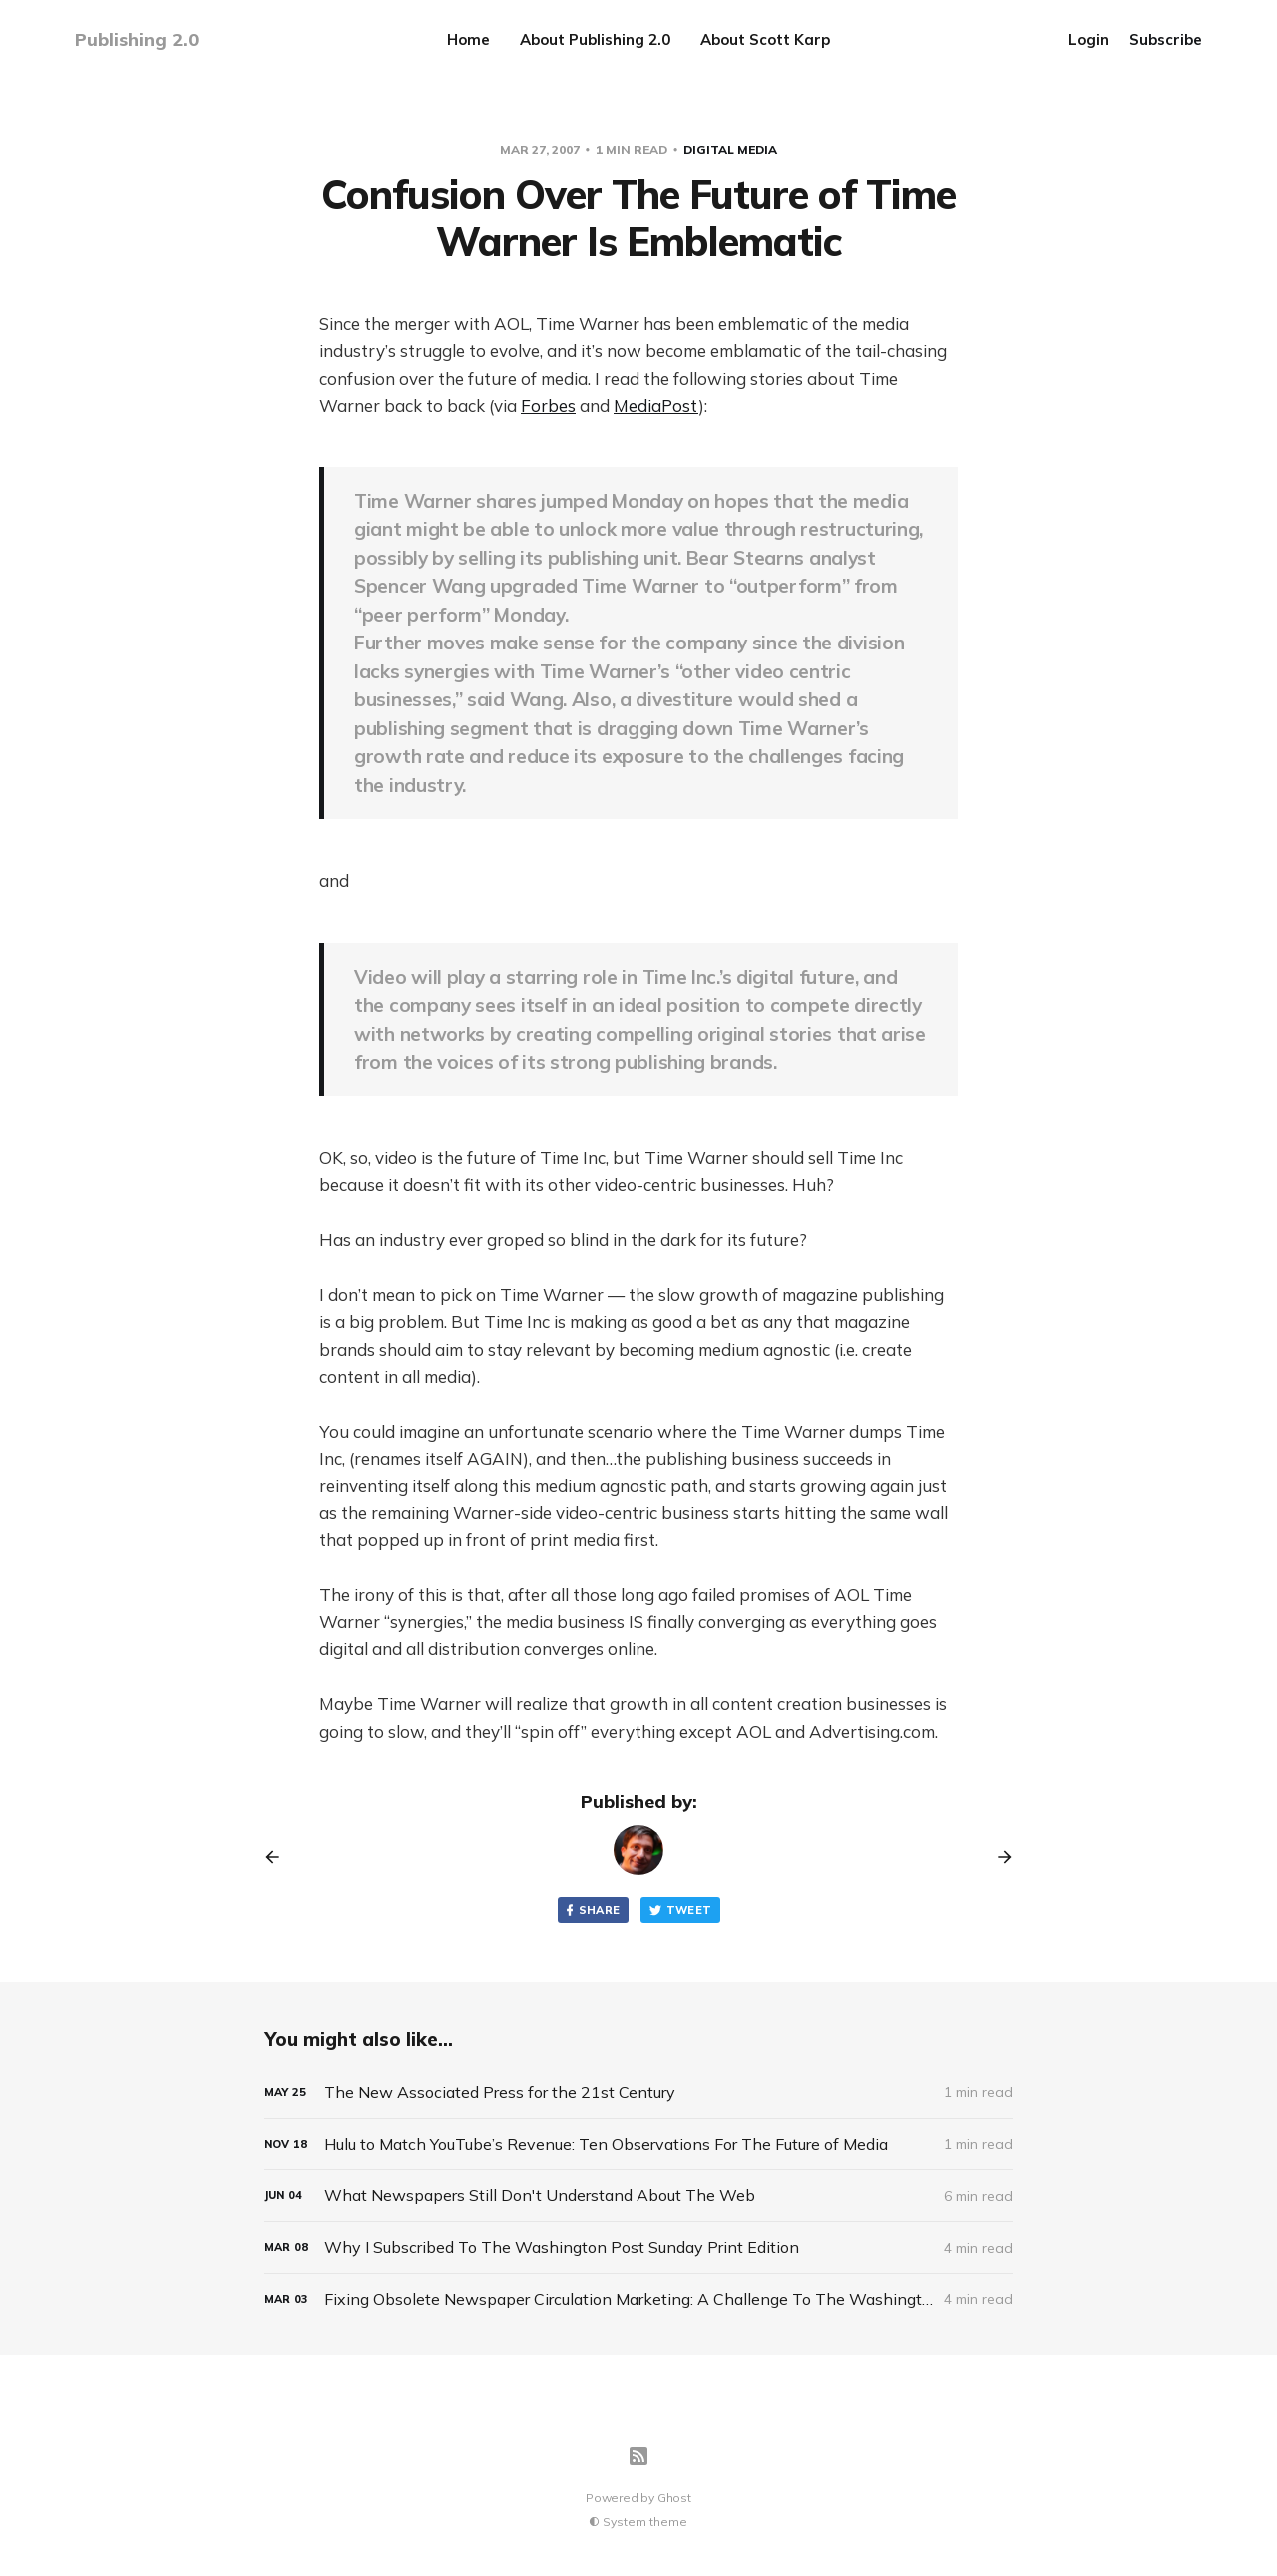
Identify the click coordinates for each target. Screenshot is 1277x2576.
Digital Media (730, 149)
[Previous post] (279, 1857)
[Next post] (998, 1857)
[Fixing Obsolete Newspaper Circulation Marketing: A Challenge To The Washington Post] (638, 2299)
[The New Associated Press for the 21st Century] (638, 2092)
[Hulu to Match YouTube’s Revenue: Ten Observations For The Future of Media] (638, 2144)
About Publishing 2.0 (595, 39)
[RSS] (638, 2456)
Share (592, 1910)
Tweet (680, 1910)
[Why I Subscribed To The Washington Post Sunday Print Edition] (638, 2247)
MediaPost (656, 405)
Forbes (548, 405)
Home (468, 39)
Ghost (674, 2497)
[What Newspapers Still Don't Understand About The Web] (638, 2195)
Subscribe (1165, 39)
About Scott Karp (765, 39)
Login (1088, 39)
